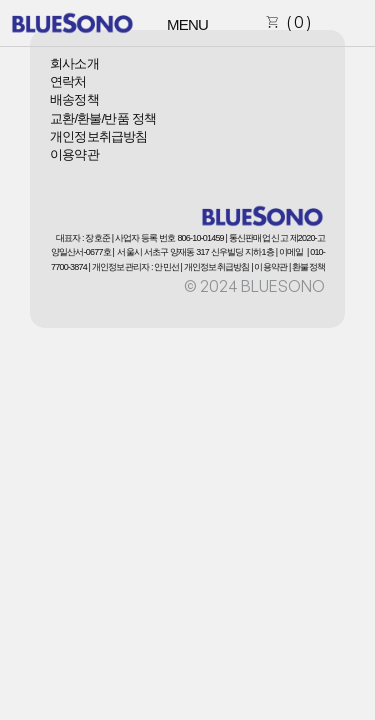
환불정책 (308, 267)
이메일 (291, 252)
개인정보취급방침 (99, 136)
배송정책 (74, 99)
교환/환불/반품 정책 (103, 118)
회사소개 (74, 63)
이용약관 (74, 154)
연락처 (68, 81)
